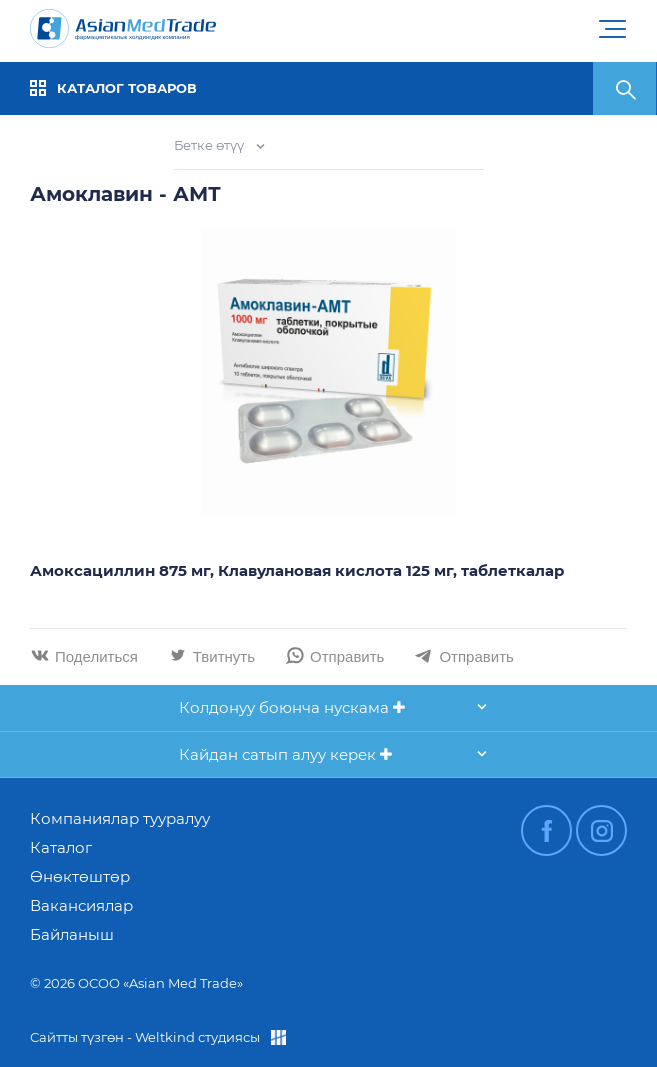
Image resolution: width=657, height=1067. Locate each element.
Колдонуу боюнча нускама (292, 707)
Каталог (61, 847)
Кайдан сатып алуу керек (285, 754)
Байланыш (72, 934)
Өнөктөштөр (80, 876)
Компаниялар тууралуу (120, 818)
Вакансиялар (81, 905)
